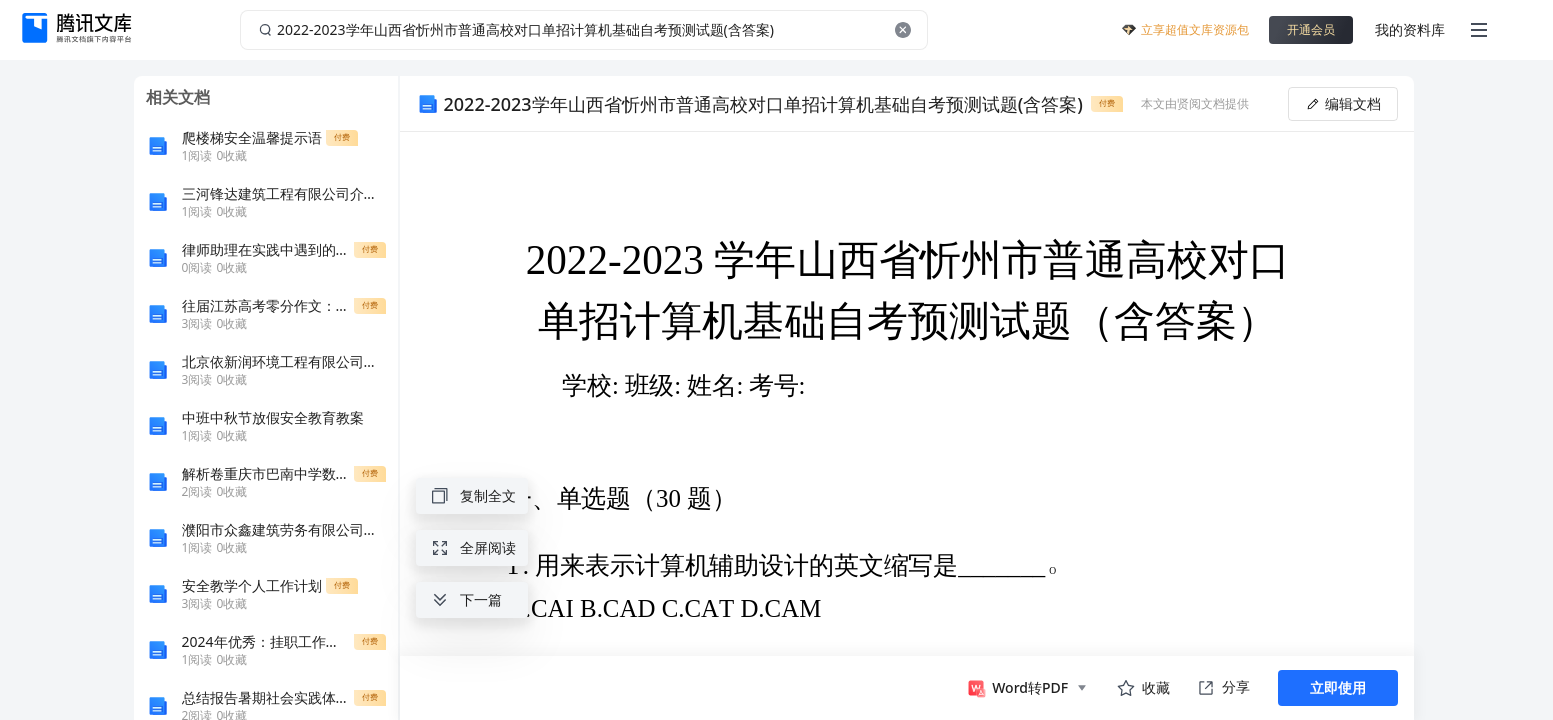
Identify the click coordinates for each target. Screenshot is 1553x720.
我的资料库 (1410, 29)
